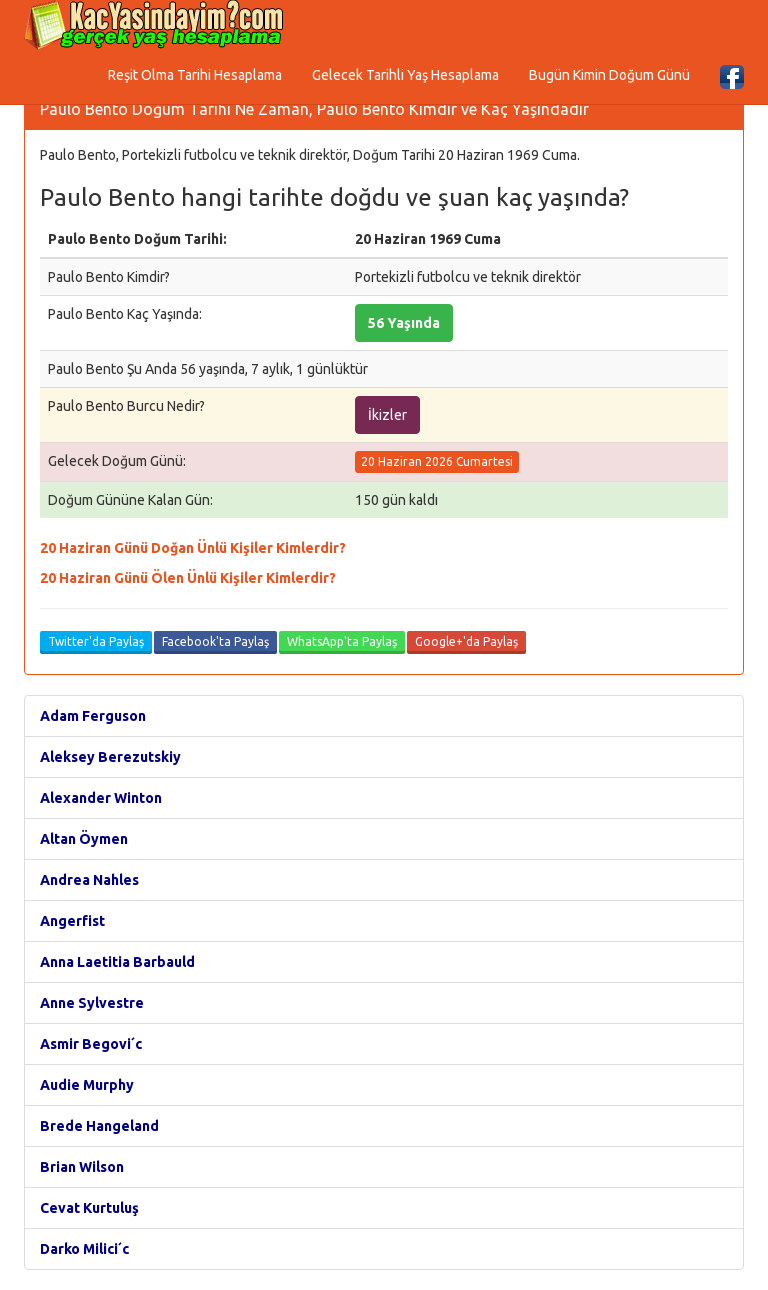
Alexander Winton (101, 798)
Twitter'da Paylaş (96, 641)
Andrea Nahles (89, 880)
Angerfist (72, 921)
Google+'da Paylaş (466, 641)
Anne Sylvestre (92, 1003)
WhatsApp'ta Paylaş (342, 641)
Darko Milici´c (84, 1249)
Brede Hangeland (99, 1126)
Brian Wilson (82, 1167)
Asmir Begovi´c (91, 1044)
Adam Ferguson (93, 716)
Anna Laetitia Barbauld (117, 962)
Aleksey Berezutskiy (110, 757)
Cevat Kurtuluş (89, 1208)
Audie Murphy (87, 1085)
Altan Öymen (84, 839)
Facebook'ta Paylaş (215, 641)
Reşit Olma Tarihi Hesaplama (195, 75)
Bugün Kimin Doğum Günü (609, 75)
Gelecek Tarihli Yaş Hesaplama (405, 75)
